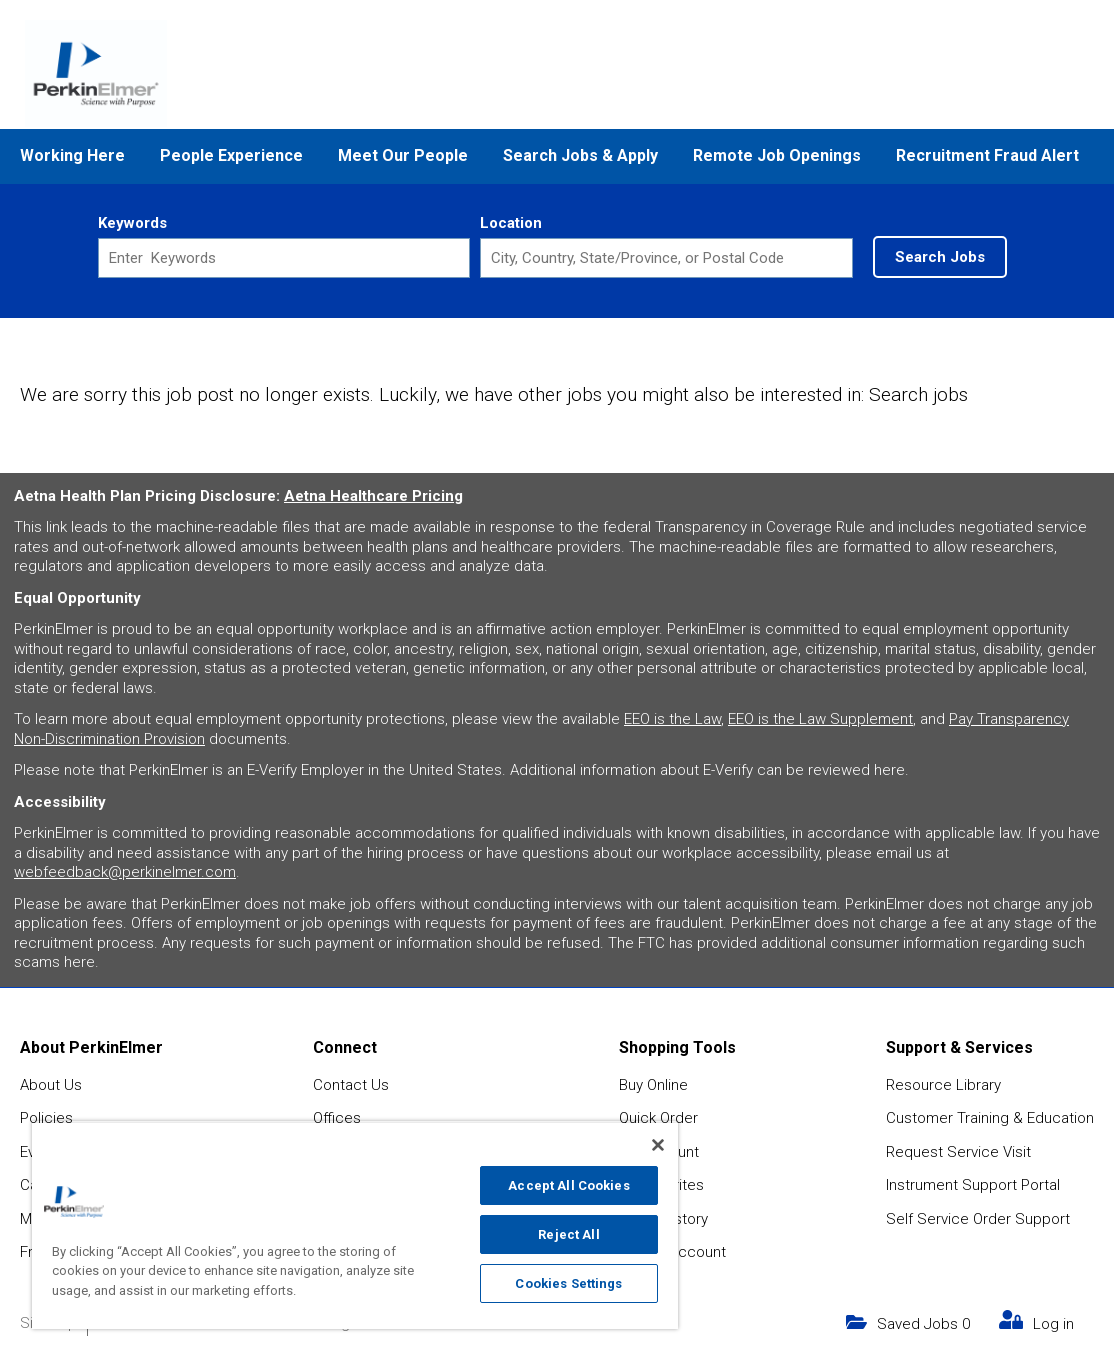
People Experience (231, 155)
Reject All (568, 1234)
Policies (46, 1118)
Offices (337, 1118)
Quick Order (658, 1118)
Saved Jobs (923, 1324)
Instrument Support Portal (973, 1185)
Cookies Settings (568, 1283)
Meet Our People (403, 155)
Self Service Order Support (978, 1219)
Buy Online (653, 1085)
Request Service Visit (958, 1152)
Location (511, 223)
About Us (51, 1085)
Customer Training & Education (990, 1118)
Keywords (132, 223)
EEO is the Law (672, 719)
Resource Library (943, 1085)
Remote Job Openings (777, 155)
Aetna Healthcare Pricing (373, 496)
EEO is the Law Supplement (820, 719)
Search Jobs (940, 257)
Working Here (72, 155)
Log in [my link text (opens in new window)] (1053, 1324)
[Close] (658, 1145)
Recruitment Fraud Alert (987, 155)
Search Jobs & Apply (580, 155)
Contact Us (351, 1085)
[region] (355, 1225)
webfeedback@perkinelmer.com (125, 872)
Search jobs (918, 394)
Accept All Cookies (568, 1185)
